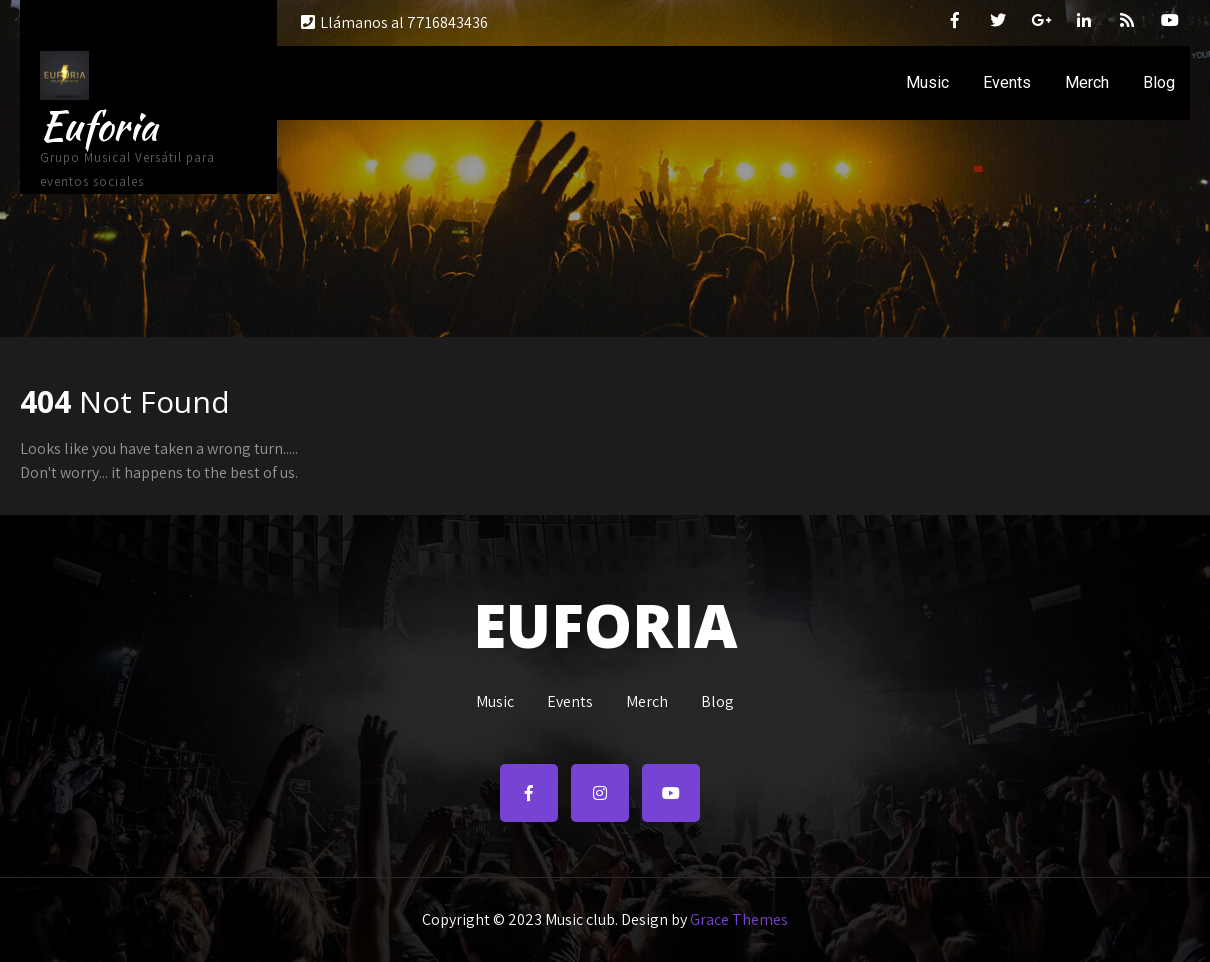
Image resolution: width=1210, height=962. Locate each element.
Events (1007, 82)
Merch (1087, 82)
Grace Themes (739, 919)
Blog (1159, 82)
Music (927, 82)
